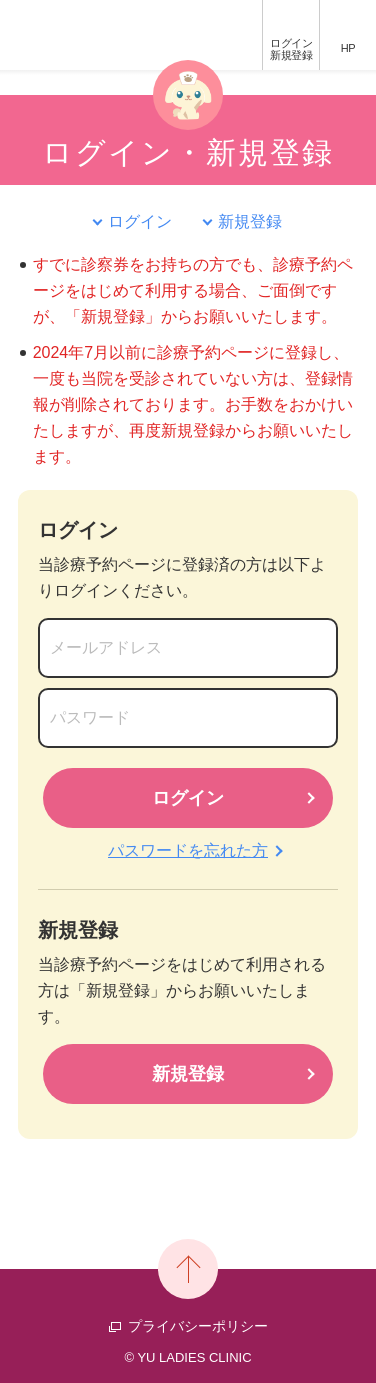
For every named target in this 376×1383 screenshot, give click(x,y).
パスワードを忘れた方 (188, 850)
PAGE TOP (188, 1269)
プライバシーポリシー (198, 1326)
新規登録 (250, 221)
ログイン (291, 49)
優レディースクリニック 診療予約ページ (78, 35)
